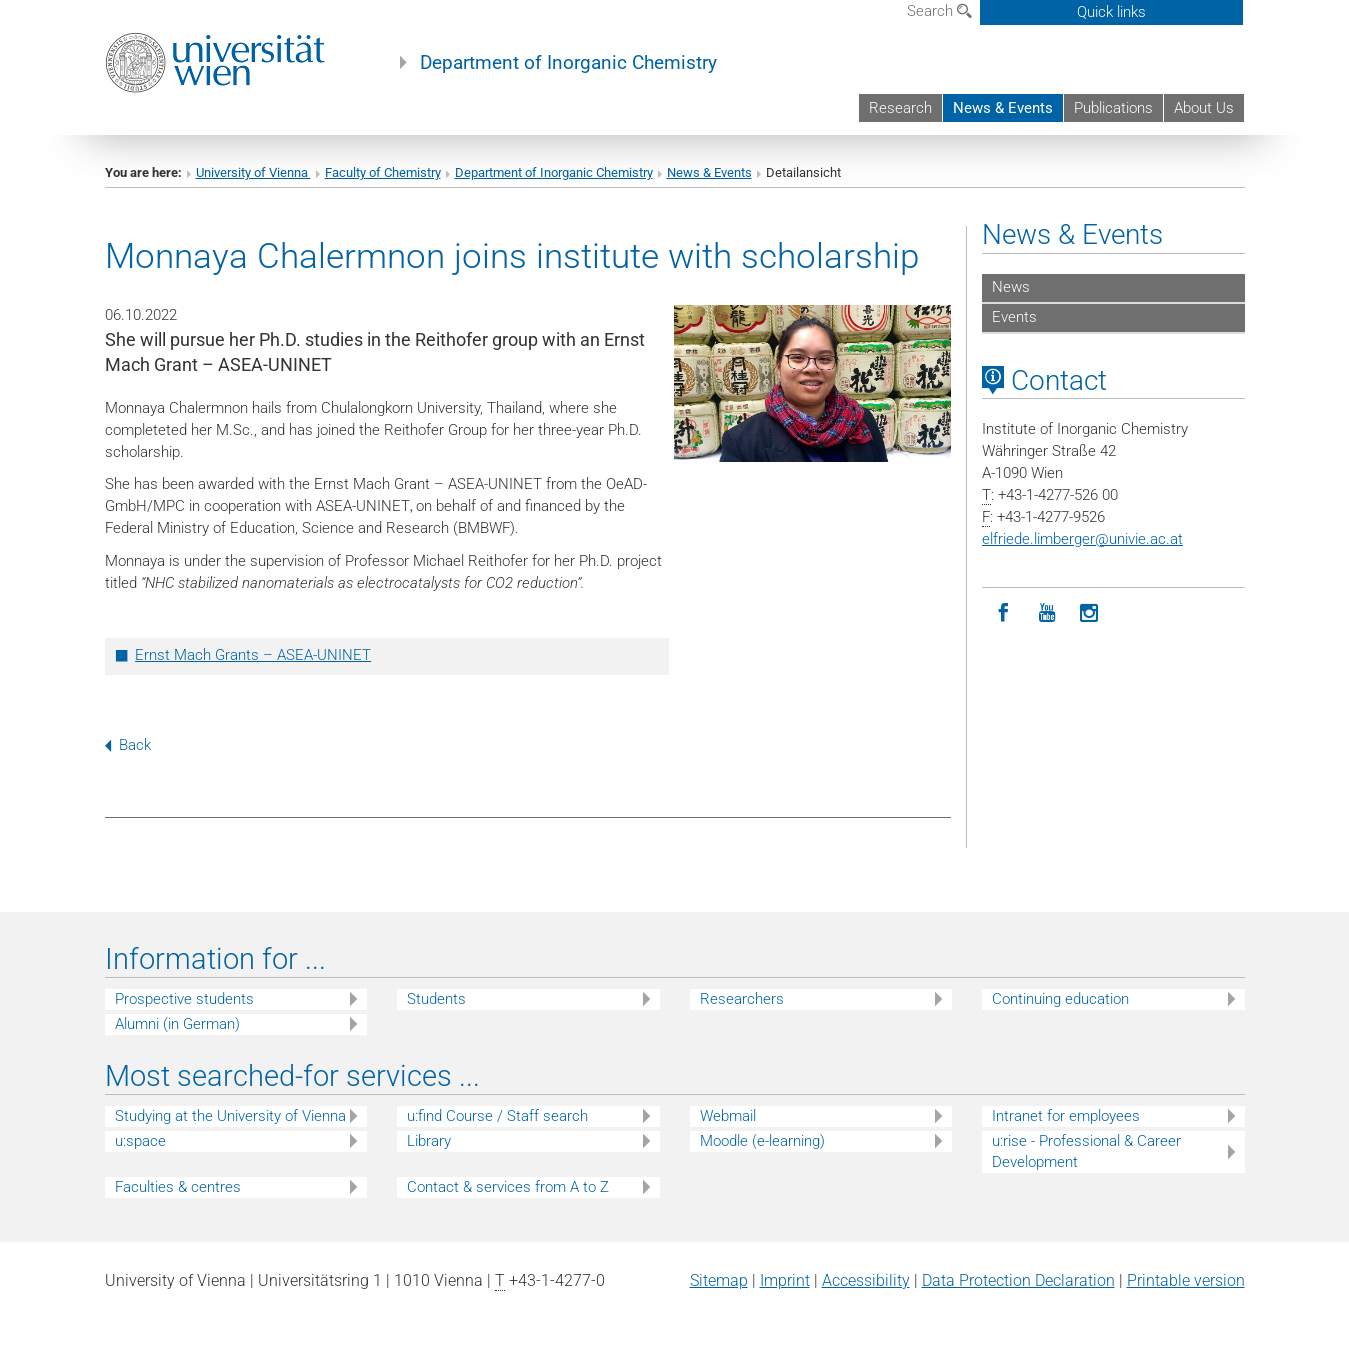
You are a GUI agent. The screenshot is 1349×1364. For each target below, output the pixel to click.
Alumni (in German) (177, 1024)
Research (900, 108)
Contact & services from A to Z (508, 1187)
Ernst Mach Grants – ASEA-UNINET (253, 655)
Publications (1113, 108)
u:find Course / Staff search (497, 1116)
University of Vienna (253, 172)
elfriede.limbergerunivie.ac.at (1082, 539)
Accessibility (866, 1280)
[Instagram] (1089, 613)
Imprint (785, 1280)
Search (939, 11)
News (1011, 287)
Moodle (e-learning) (762, 1141)
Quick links (1111, 12)
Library (429, 1141)
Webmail (728, 1116)
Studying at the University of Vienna (230, 1116)
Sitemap (719, 1280)
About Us (1204, 108)
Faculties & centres (178, 1187)
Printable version (1186, 1280)
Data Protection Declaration (1018, 1280)
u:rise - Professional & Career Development (1086, 1151)
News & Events (1003, 108)
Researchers (742, 999)
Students (436, 999)
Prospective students (184, 999)
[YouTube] (1046, 613)
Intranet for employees (1066, 1116)
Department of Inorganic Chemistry (568, 63)
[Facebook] (1003, 613)
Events (1014, 317)
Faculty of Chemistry (383, 172)
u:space (140, 1141)
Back (128, 745)
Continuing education (1060, 999)
